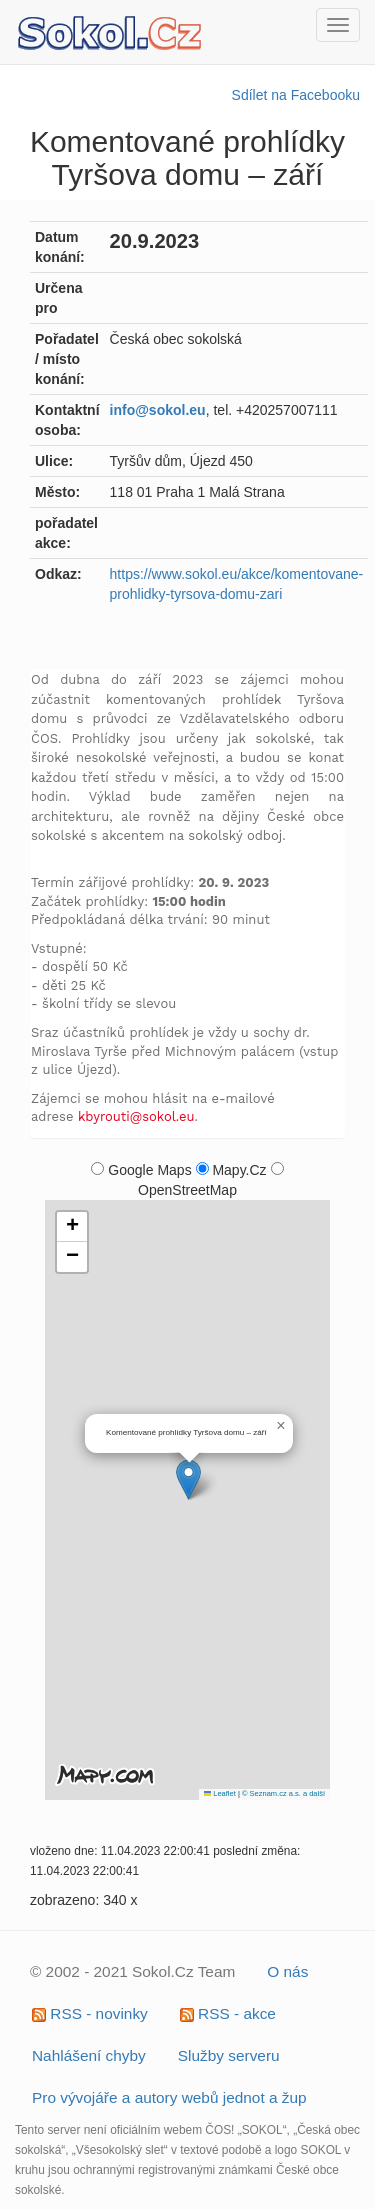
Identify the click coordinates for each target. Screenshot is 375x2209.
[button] (188, 1479)
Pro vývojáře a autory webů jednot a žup (169, 2097)
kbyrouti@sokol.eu (136, 1116)
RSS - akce (228, 2013)
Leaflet (220, 1793)
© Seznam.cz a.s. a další (283, 1793)
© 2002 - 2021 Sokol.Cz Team (132, 1971)
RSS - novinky (90, 2013)
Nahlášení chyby (89, 2055)
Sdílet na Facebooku (296, 95)
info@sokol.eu (158, 410)
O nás (287, 1971)
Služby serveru (229, 2055)
